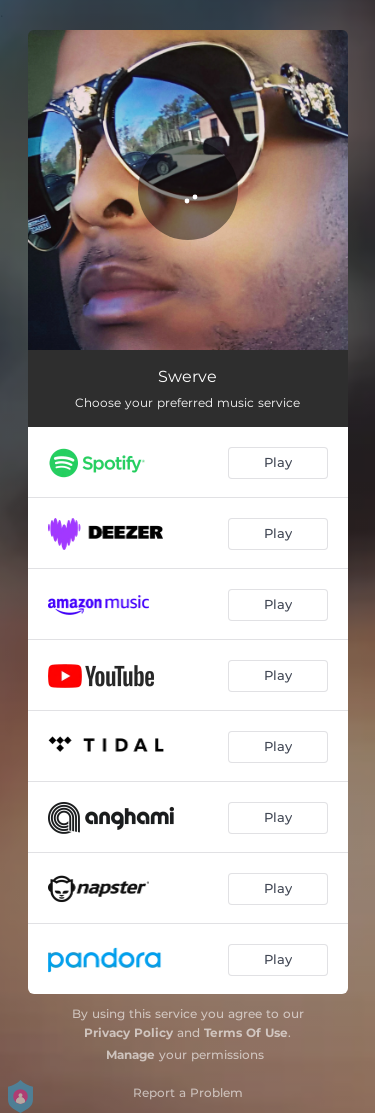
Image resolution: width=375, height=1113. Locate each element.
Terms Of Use (246, 1032)
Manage (130, 1054)
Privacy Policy (128, 1032)
